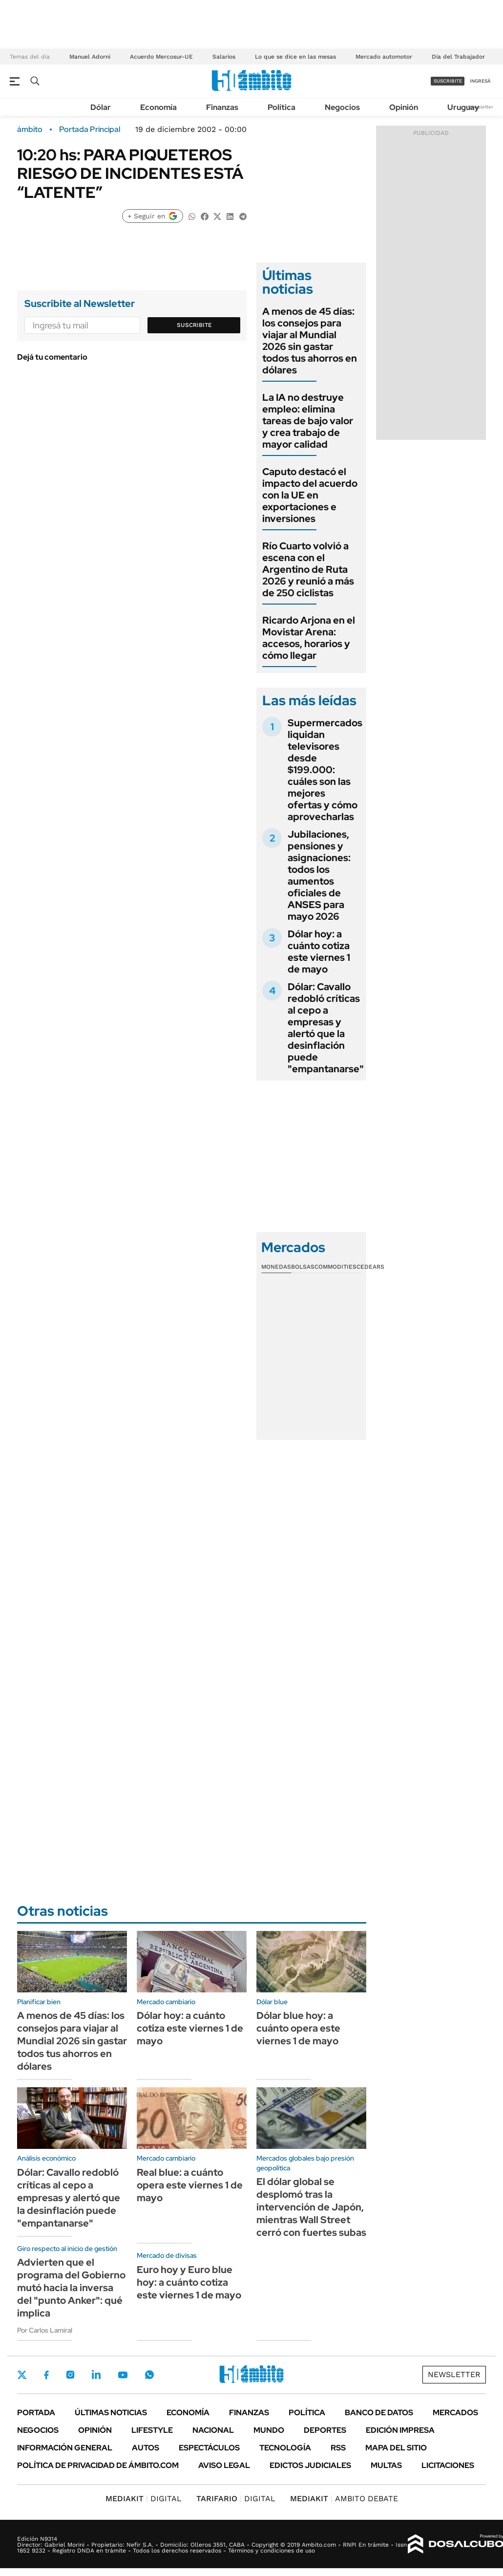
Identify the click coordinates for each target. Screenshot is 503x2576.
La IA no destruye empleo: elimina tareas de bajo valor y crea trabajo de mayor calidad (307, 421)
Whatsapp (149, 2374)
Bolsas (302, 1266)
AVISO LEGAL (224, 2465)
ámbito (29, 129)
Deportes (325, 2430)
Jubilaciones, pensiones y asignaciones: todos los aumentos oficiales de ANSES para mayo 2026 (319, 875)
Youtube (122, 2375)
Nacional (213, 2430)
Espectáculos (209, 2448)
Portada (36, 2412)
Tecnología (285, 2448)
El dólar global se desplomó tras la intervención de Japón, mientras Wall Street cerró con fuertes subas (311, 2207)
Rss (338, 2448)
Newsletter (480, 106)
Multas (386, 2465)
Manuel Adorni (89, 56)
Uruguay (463, 107)
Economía (158, 107)
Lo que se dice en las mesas (295, 56)
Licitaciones (447, 2465)
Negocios (342, 107)
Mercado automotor (384, 56)
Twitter (22, 2375)
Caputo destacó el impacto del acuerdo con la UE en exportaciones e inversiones (309, 495)
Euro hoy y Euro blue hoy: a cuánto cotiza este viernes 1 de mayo (189, 2282)
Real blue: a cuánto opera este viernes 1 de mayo (190, 2185)
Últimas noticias (111, 2412)
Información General (64, 2448)
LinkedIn (96, 2374)
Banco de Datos (379, 2412)
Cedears (370, 1266)
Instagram (70, 2374)
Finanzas (222, 107)
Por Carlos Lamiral (44, 2330)
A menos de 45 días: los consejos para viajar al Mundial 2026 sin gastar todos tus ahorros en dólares (309, 340)
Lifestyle (152, 2430)
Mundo (268, 2430)
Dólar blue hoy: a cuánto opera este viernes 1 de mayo (298, 2028)
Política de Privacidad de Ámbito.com (98, 2465)
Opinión (403, 107)
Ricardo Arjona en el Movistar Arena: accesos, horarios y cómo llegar (308, 638)
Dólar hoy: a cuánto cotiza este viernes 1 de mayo (319, 951)
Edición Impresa (400, 2430)
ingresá (480, 81)
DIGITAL (143, 2498)
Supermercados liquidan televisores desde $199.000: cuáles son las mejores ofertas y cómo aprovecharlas (325, 769)
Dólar (100, 107)
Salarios (223, 56)
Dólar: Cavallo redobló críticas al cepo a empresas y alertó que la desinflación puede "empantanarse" (326, 1027)
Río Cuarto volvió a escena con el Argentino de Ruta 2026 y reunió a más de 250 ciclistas (308, 569)
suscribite (448, 81)
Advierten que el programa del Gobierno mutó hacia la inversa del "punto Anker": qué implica (71, 2287)
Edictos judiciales (310, 2465)
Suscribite (194, 325)
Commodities (335, 1266)
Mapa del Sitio (396, 2448)
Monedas (276, 1266)
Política (281, 107)
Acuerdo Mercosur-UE (161, 56)
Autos (145, 2448)
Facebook (46, 2374)
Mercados (455, 2412)
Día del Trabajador (458, 56)
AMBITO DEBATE (344, 2498)
